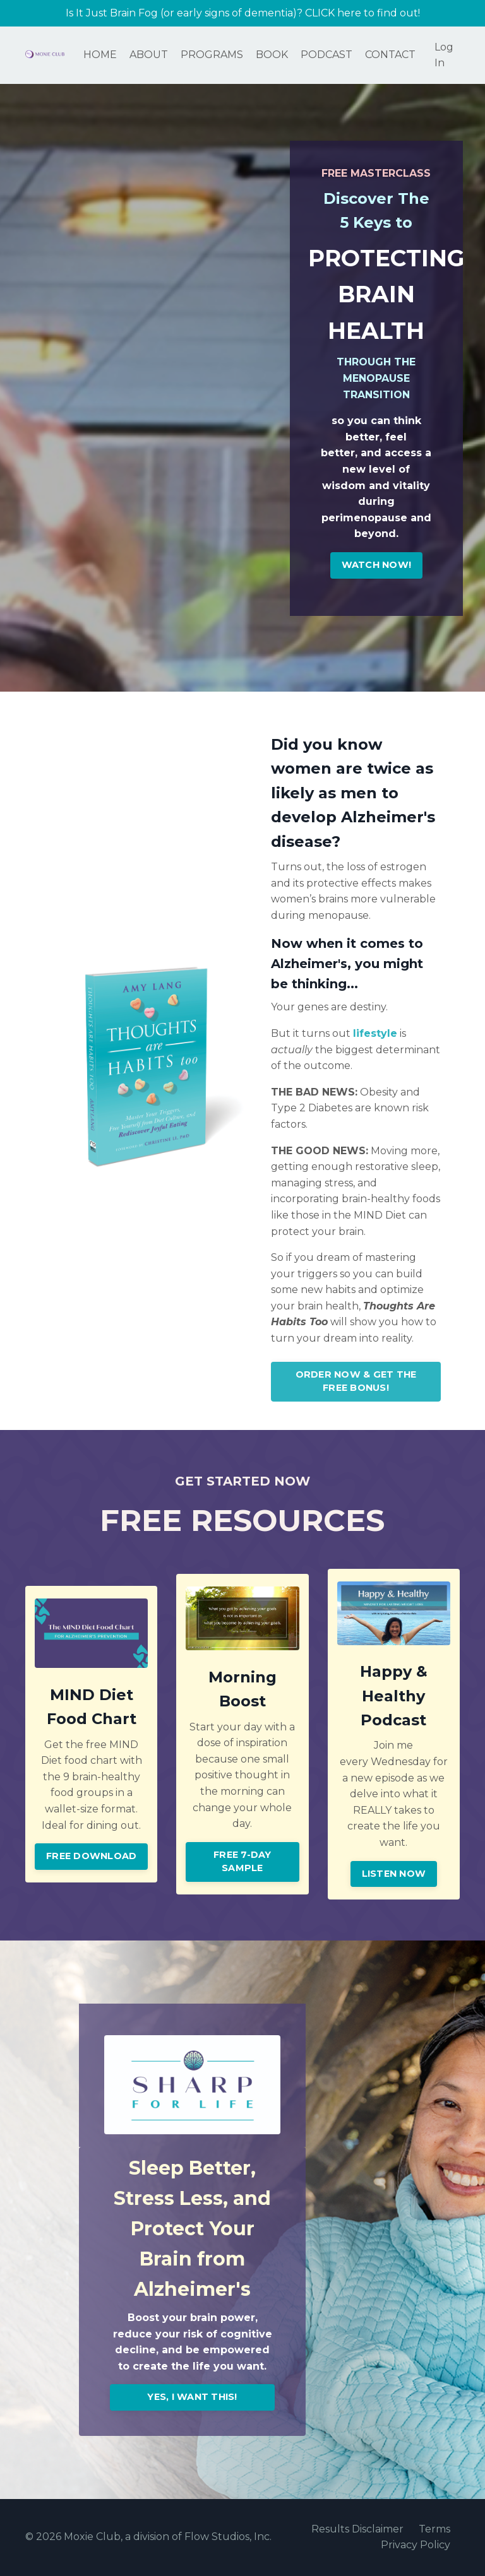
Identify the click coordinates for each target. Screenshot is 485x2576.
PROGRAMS (212, 55)
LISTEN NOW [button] (394, 1873)
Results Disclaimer (357, 2530)
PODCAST (326, 55)
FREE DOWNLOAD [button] (91, 1856)
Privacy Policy (415, 2546)
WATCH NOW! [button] (377, 564)
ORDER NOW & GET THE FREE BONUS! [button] (356, 1382)
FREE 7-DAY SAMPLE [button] (242, 1862)
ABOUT (148, 55)
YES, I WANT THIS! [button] (192, 2397)
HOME (100, 55)
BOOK (272, 55)
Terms (434, 2530)
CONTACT (390, 55)
